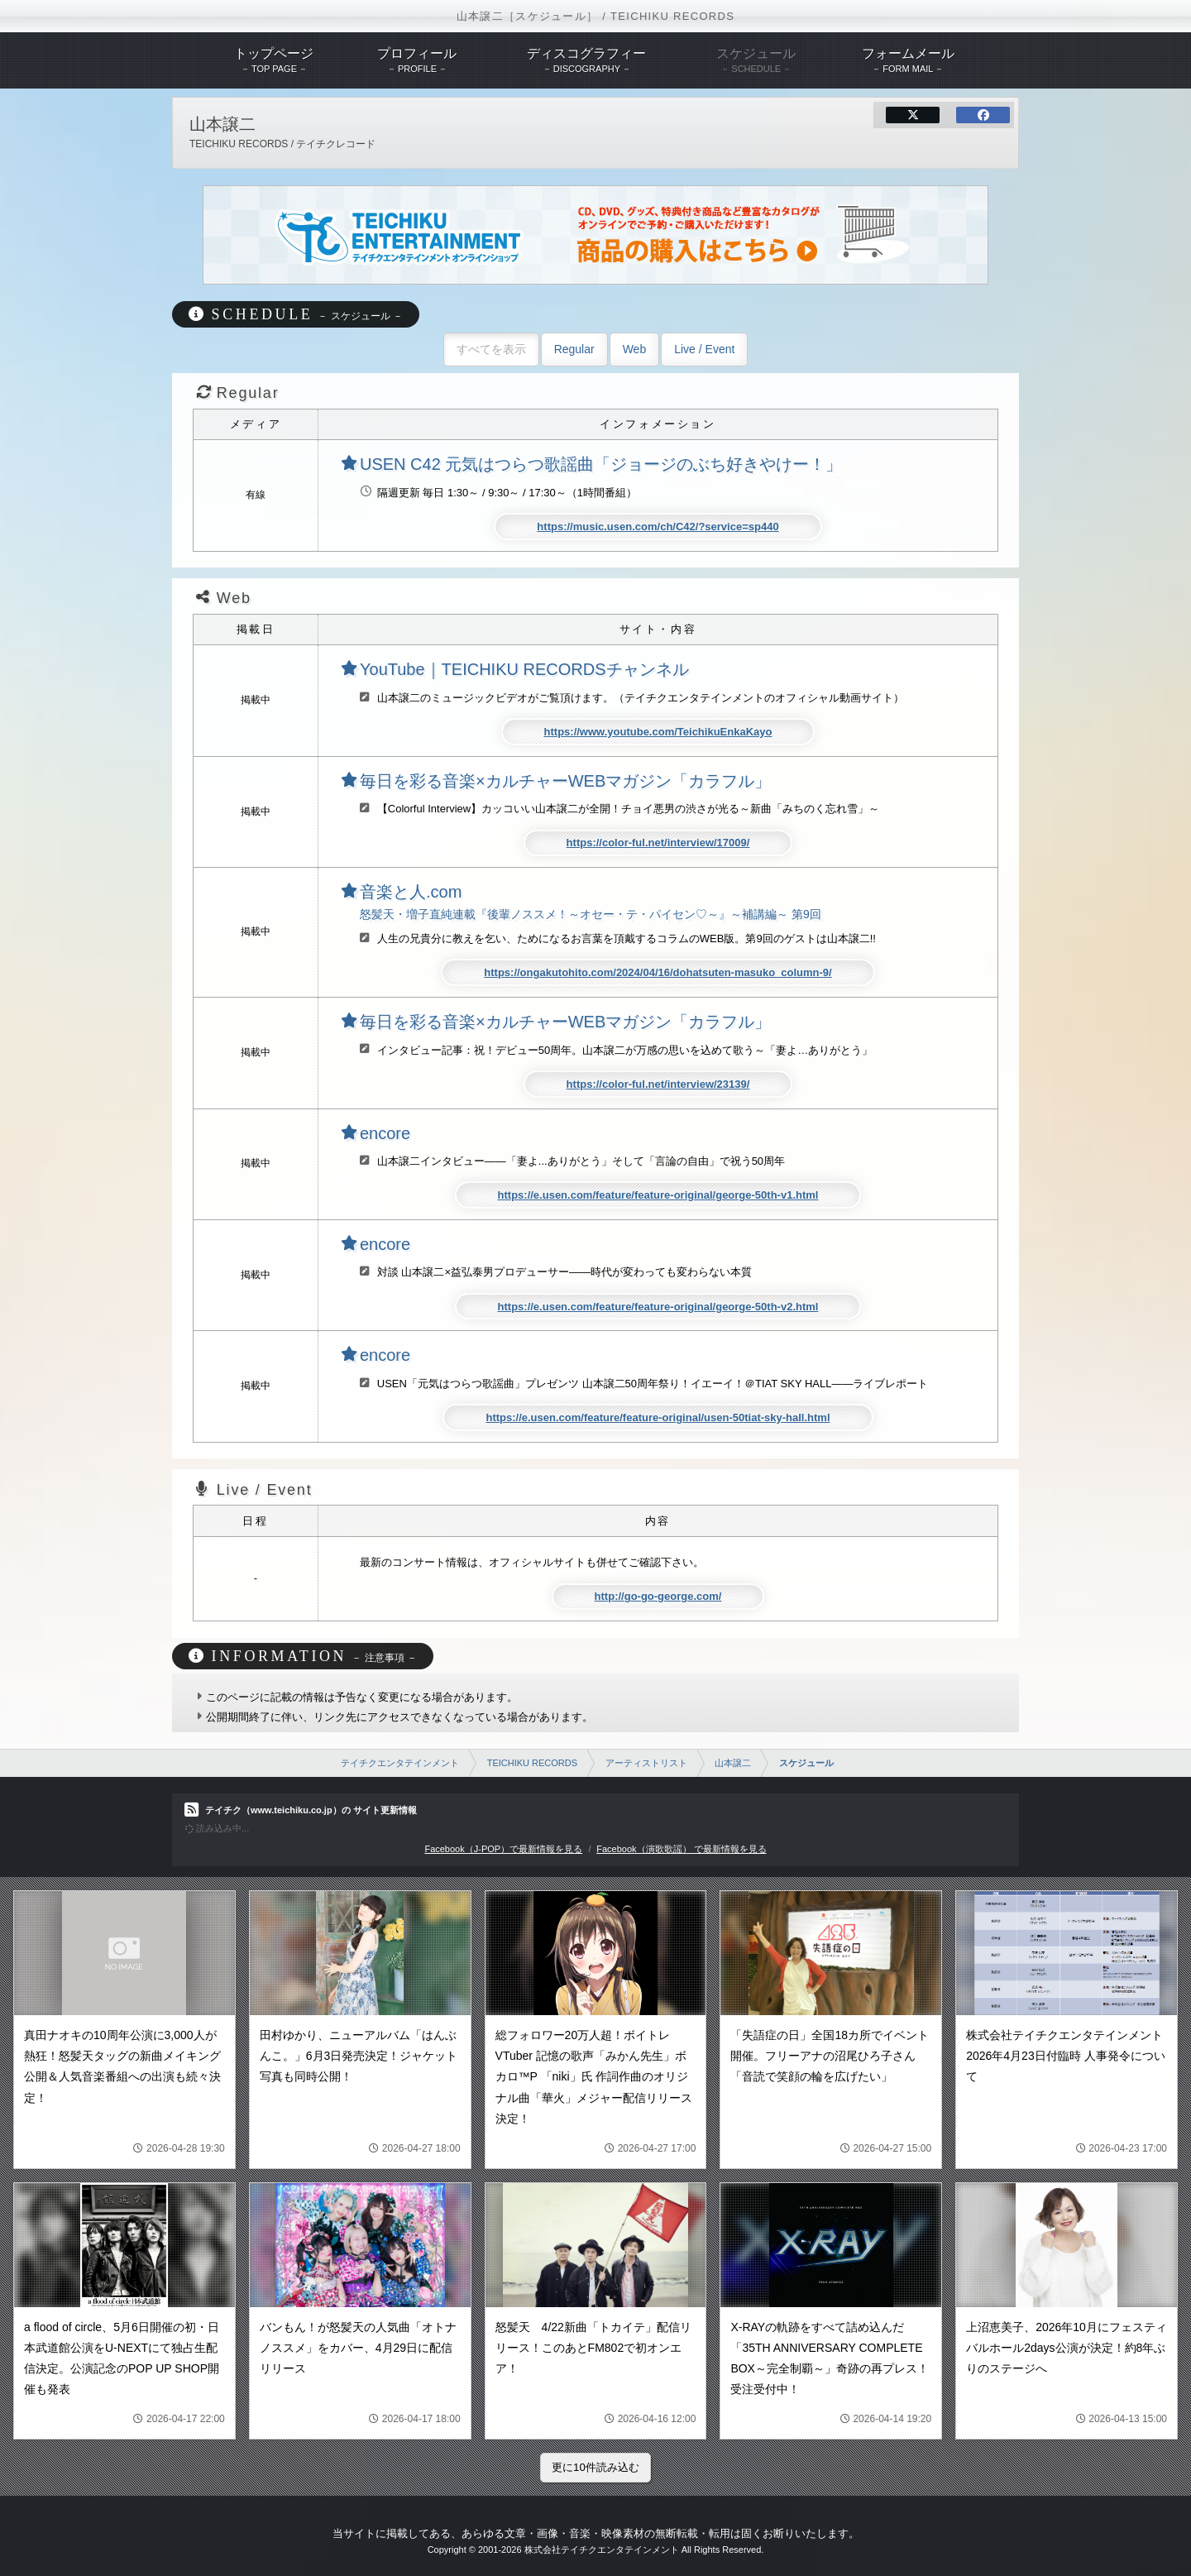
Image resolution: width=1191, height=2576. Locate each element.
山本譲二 (733, 1763)
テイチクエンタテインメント (400, 1763)
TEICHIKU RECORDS (532, 1763)
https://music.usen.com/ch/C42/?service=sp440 (657, 526)
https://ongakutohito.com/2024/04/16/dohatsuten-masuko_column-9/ (657, 972)
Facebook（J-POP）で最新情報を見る (503, 1849)
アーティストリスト (646, 1763)
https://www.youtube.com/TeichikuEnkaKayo (658, 731)
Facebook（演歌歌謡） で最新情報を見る (681, 1849)
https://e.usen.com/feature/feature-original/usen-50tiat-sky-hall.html (657, 1417)
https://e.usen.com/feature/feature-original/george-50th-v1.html (658, 1195)
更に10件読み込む (595, 2467)
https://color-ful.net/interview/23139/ (658, 1084)
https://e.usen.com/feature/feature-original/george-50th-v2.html (658, 1306)
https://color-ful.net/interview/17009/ (658, 842)
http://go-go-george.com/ (658, 1596)
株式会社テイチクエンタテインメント (601, 2549)
